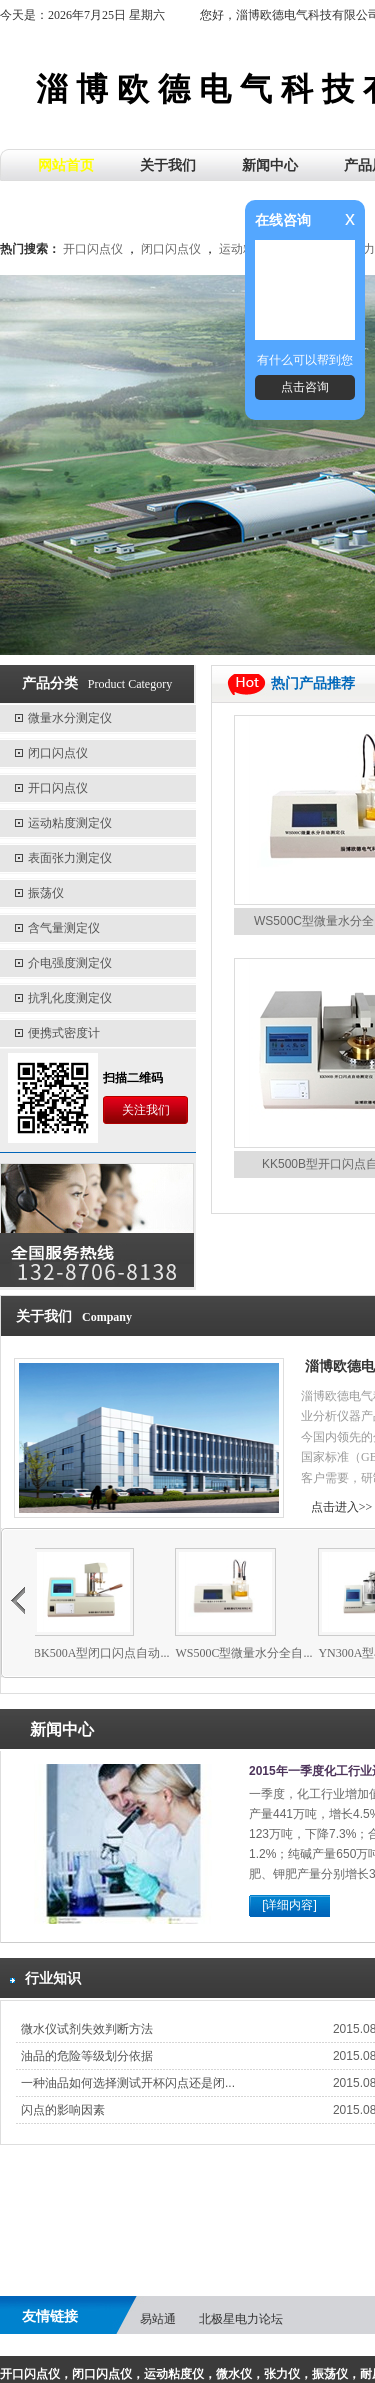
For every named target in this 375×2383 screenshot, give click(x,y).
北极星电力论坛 (241, 2319)
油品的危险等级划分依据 (87, 2056)
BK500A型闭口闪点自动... (116, 1653)
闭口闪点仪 (171, 249)
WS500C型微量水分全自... (258, 1653)
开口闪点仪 (93, 249)
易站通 (158, 2319)
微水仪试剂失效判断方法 (87, 2029)
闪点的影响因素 (63, 2110)
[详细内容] (289, 1905)
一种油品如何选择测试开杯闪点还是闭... (128, 2083)
